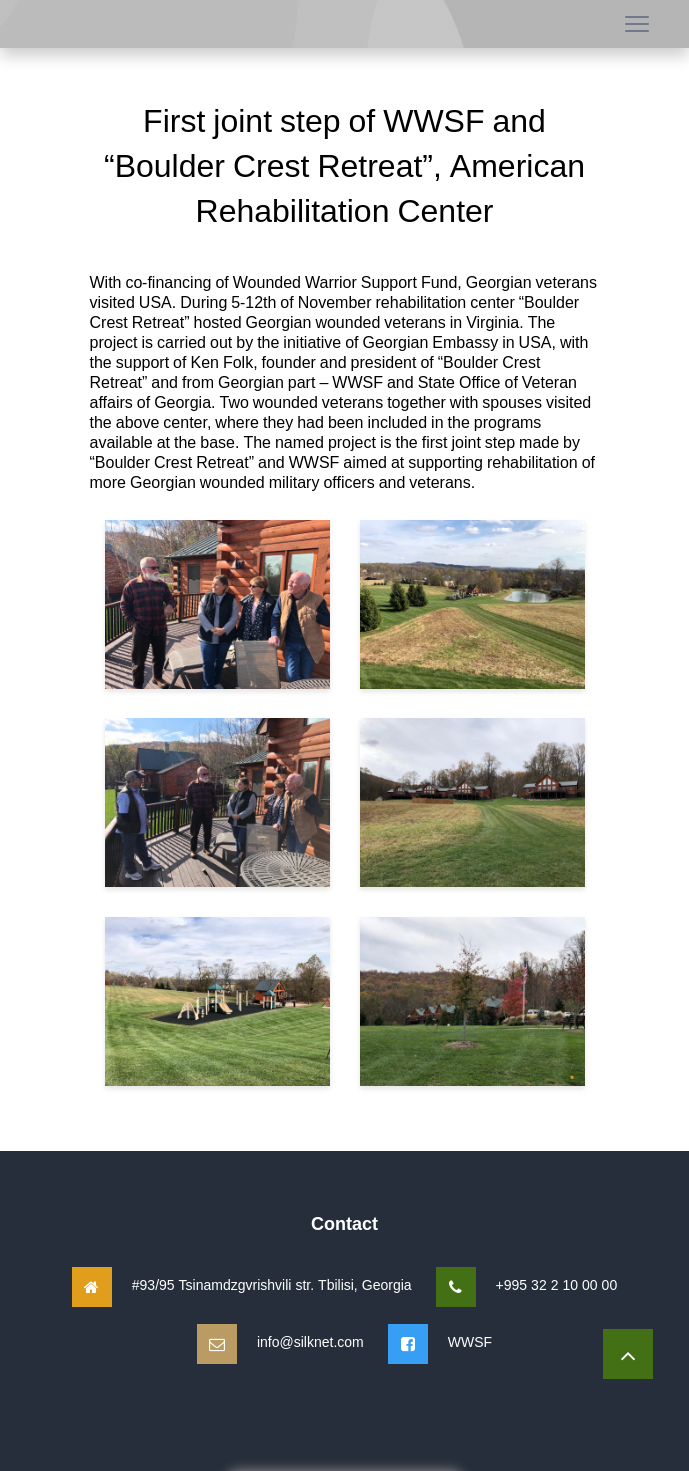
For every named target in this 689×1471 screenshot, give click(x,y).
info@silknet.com (310, 1341)
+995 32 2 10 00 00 (557, 1284)
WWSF (470, 1341)
